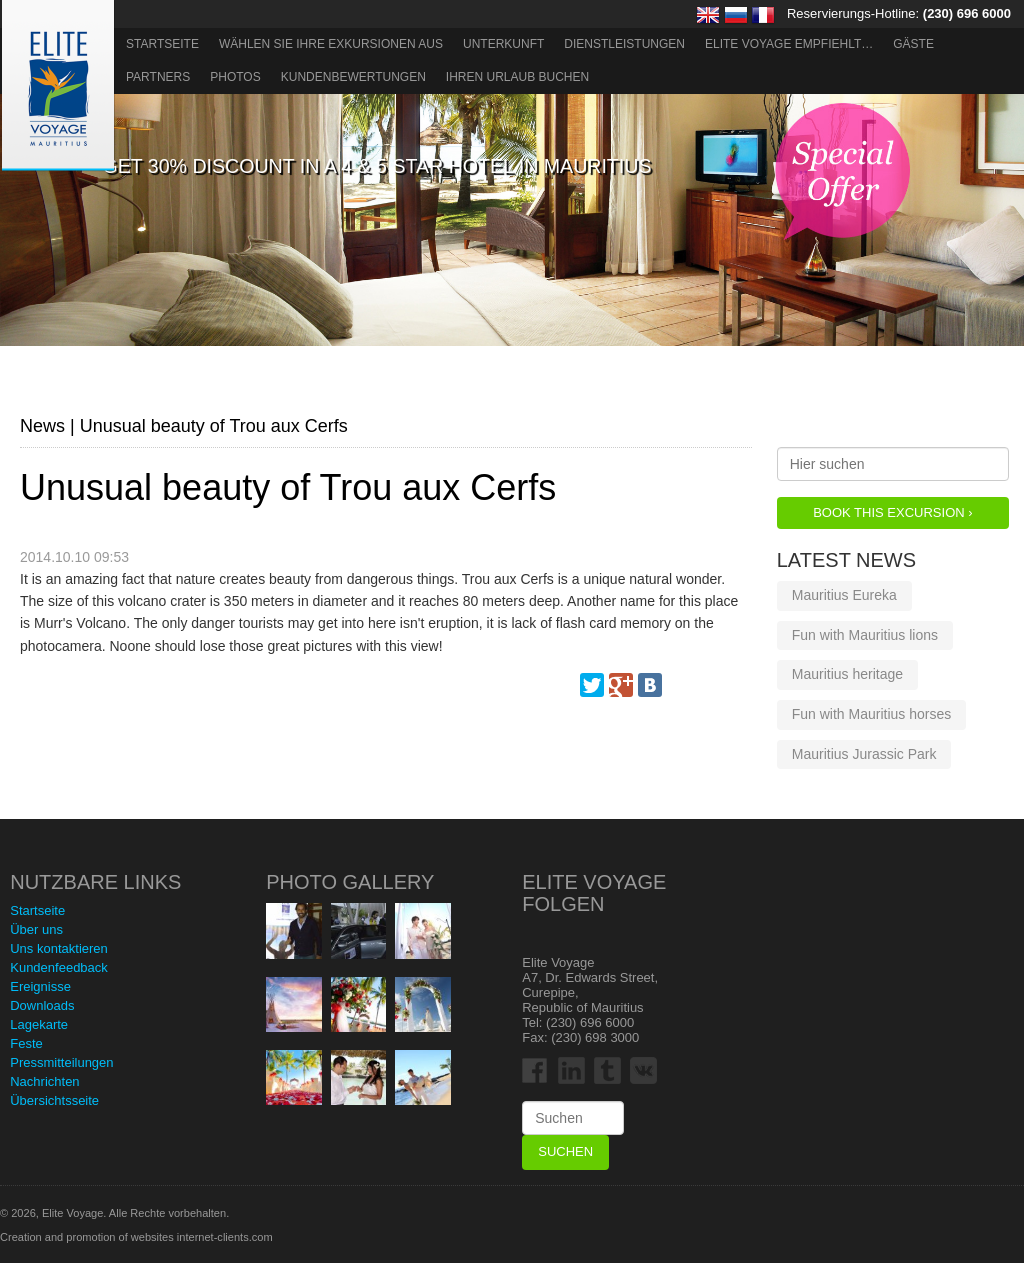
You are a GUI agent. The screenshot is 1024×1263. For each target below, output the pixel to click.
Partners (158, 77)
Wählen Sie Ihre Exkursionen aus (331, 44)
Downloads (42, 1005)
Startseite (162, 44)
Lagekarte (39, 1024)
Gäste (913, 44)
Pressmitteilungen (61, 1062)
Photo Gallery (350, 882)
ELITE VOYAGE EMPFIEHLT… (789, 44)
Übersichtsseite (54, 1100)
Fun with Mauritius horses (872, 714)
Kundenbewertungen (353, 77)
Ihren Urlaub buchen (517, 77)
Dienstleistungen (624, 44)
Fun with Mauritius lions (865, 635)
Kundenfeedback (59, 967)
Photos (235, 77)
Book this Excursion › (892, 512)
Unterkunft (503, 44)
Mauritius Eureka (844, 595)
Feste (26, 1043)
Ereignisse (40, 986)
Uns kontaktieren (59, 948)
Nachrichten (44, 1081)
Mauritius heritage (847, 674)
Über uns (36, 929)
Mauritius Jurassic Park (864, 754)
